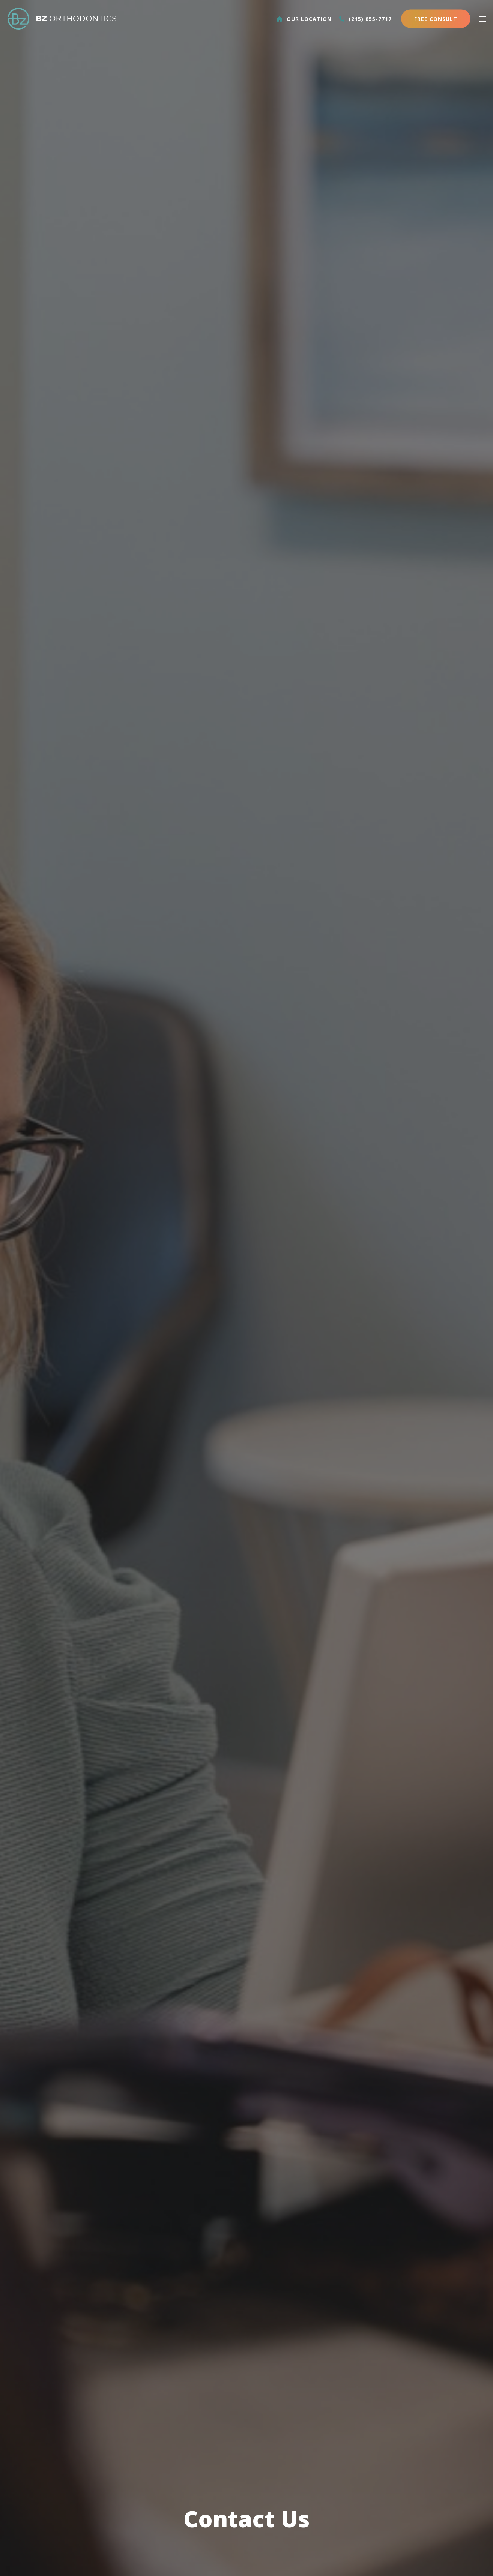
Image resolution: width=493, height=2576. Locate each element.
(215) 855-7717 (365, 18)
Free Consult (435, 18)
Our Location (304, 18)
